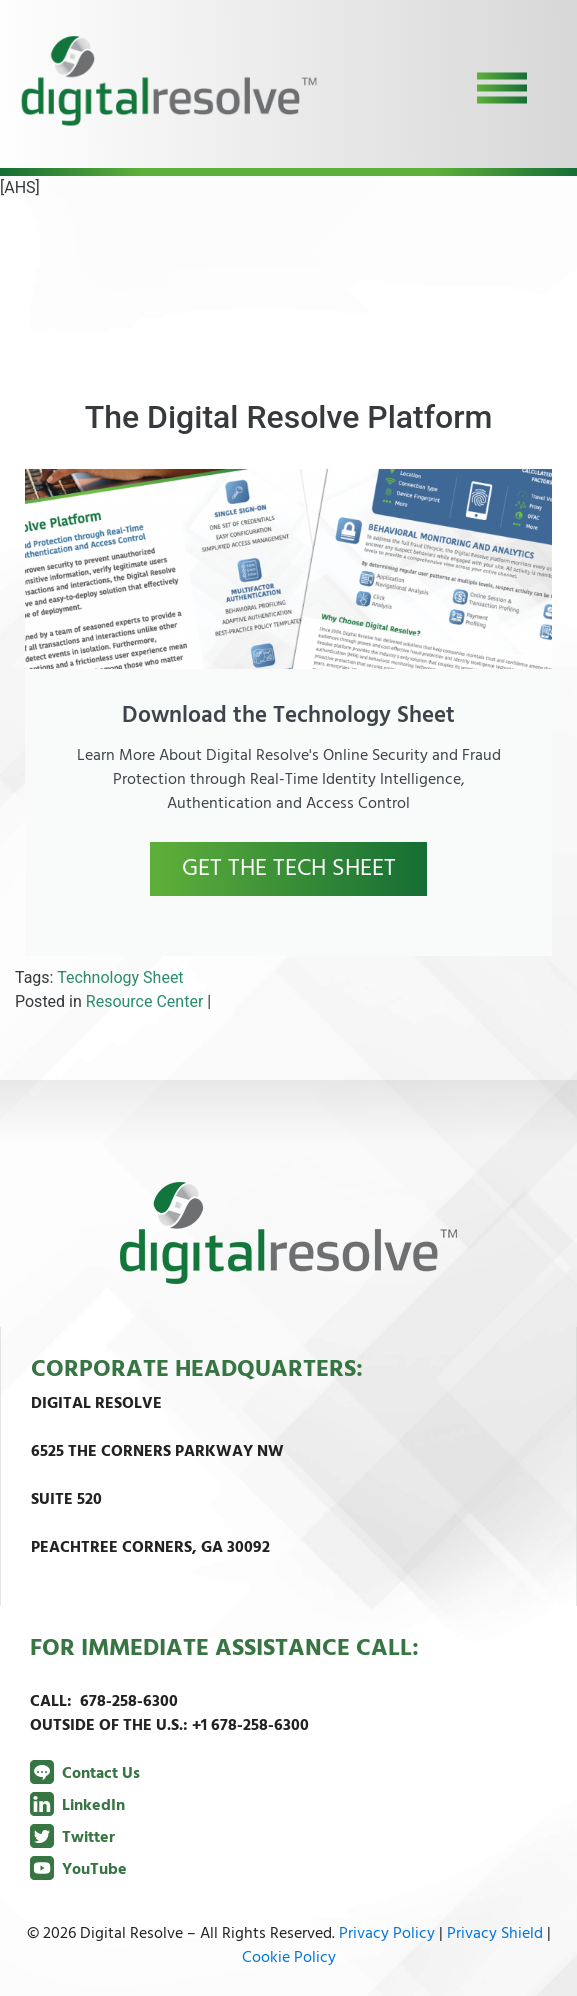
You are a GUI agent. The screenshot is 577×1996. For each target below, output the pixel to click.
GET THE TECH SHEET (289, 869)
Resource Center (145, 1001)
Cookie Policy (289, 1958)
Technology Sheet (120, 977)
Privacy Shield (495, 1934)
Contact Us (85, 1774)
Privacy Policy (387, 1934)
